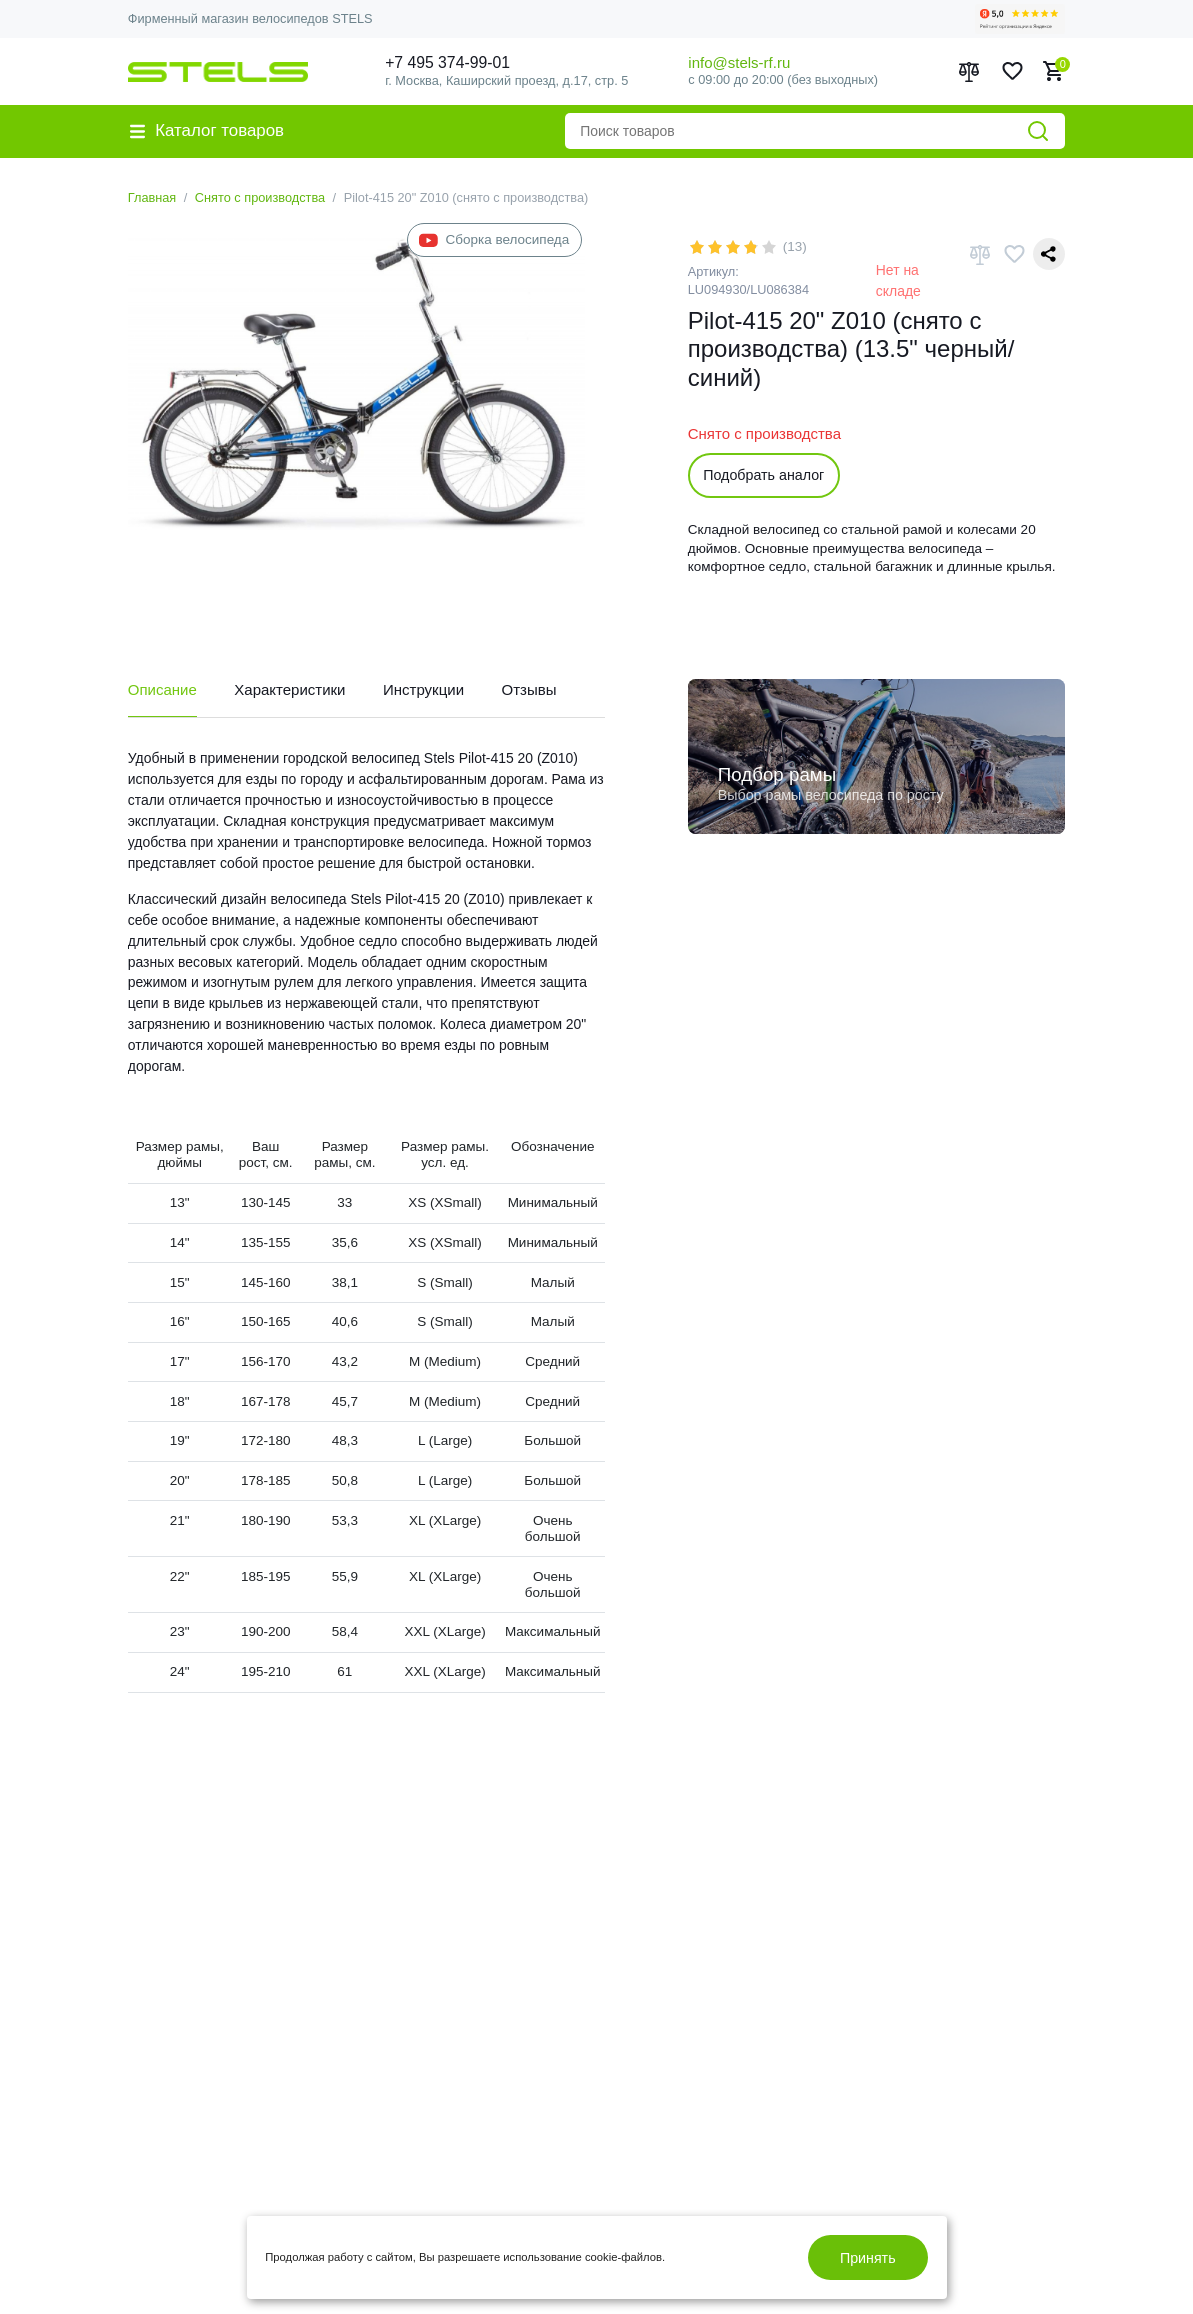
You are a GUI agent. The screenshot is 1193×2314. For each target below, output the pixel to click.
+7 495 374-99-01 (447, 62)
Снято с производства (260, 197)
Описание (162, 689)
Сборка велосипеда (494, 240)
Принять (868, 2258)
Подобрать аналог (763, 475)
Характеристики (289, 689)
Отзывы (529, 689)
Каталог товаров (207, 130)
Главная (152, 197)
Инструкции (423, 689)
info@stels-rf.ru (739, 62)
